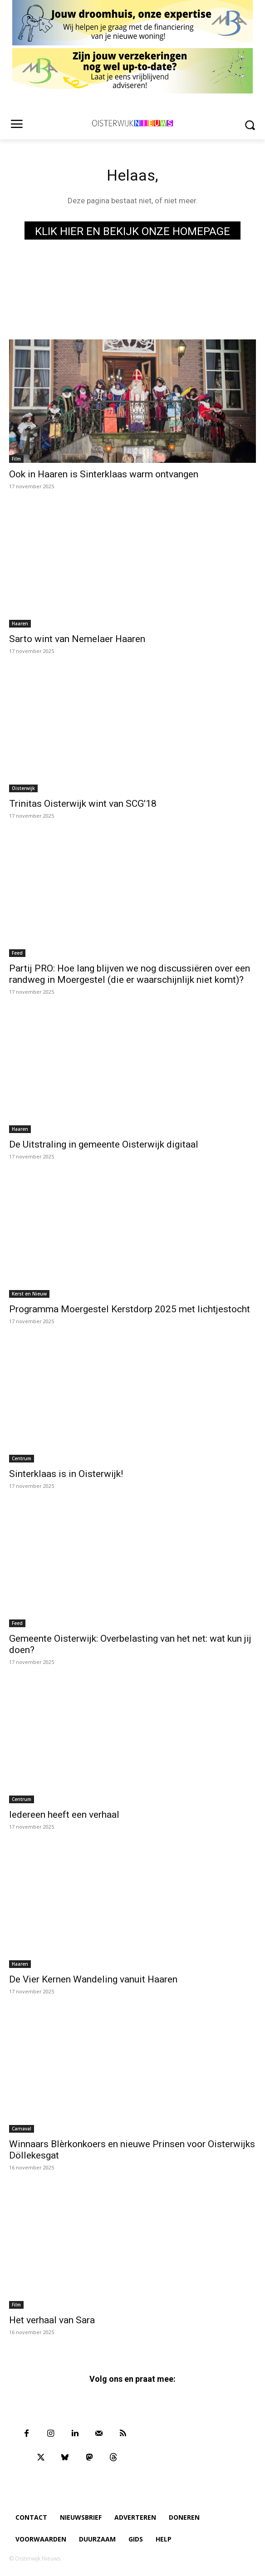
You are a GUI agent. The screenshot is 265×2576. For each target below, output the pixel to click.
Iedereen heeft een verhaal (64, 1814)
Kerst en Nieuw (29, 1293)
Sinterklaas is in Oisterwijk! (66, 1473)
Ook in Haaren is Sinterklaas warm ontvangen (103, 474)
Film (16, 459)
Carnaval (21, 2128)
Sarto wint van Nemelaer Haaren (77, 638)
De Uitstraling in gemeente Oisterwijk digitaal (103, 1144)
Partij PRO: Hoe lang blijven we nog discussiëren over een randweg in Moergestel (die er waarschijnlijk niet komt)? (129, 974)
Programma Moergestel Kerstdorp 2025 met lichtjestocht (129, 1309)
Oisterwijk (23, 788)
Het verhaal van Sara (52, 2320)
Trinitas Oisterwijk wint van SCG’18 (83, 803)
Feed (17, 953)
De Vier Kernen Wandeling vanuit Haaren (93, 1979)
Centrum (21, 1458)
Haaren (20, 623)
